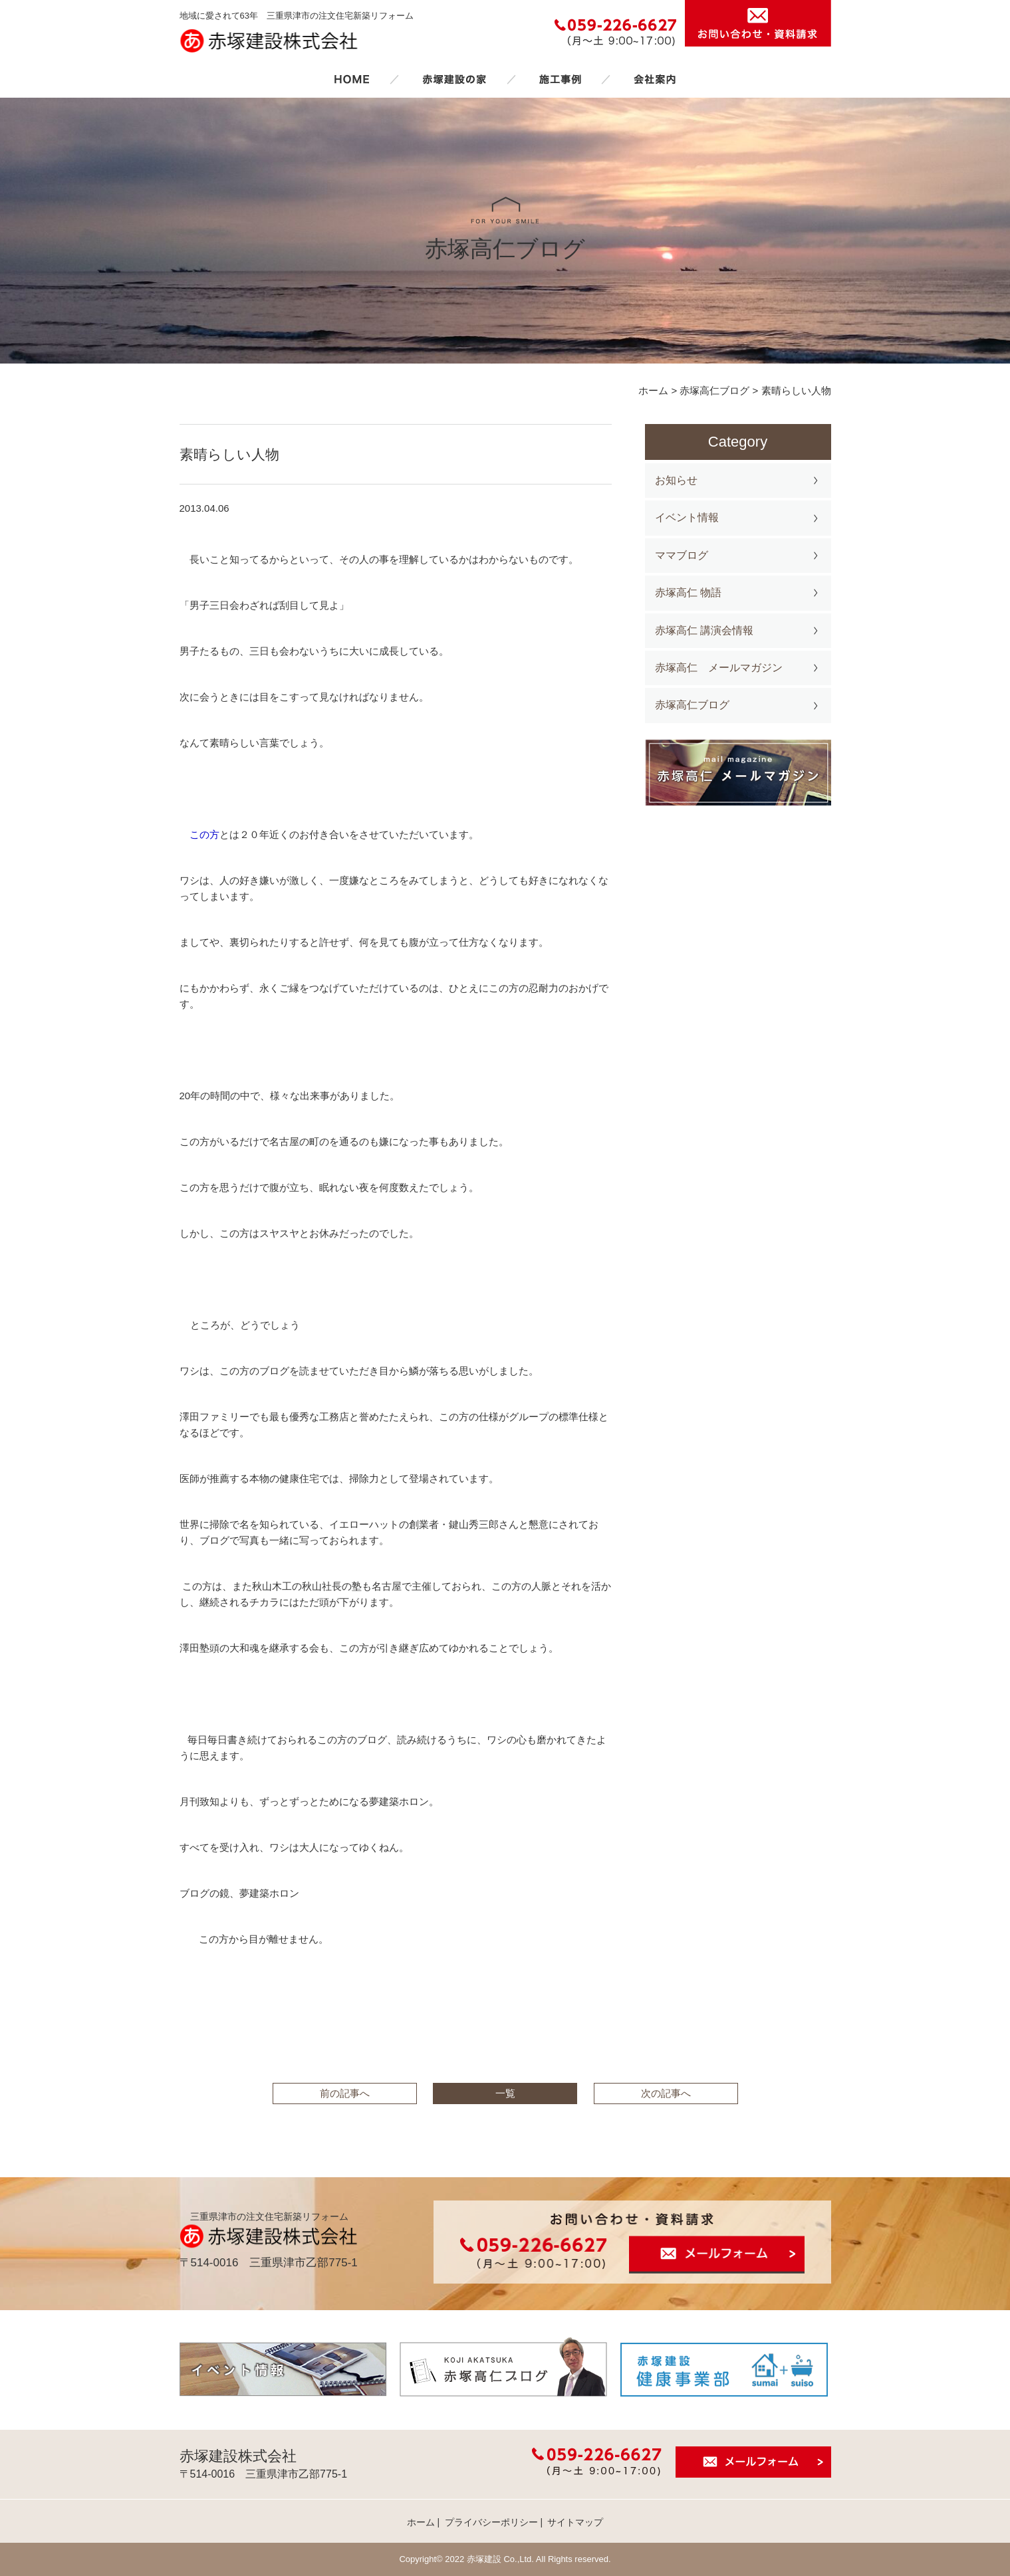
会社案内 (655, 79)
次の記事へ (666, 2093)
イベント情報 (687, 517)
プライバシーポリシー (491, 2522)
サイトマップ (575, 2522)
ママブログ (681, 555)
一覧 (505, 2093)
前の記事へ (345, 2093)
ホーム (352, 79)
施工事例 (560, 79)
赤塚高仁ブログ (692, 704)
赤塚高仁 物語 (688, 592)
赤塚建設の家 (454, 79)
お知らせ (676, 480)
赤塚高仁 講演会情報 (704, 630)
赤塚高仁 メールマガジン (719, 667)
